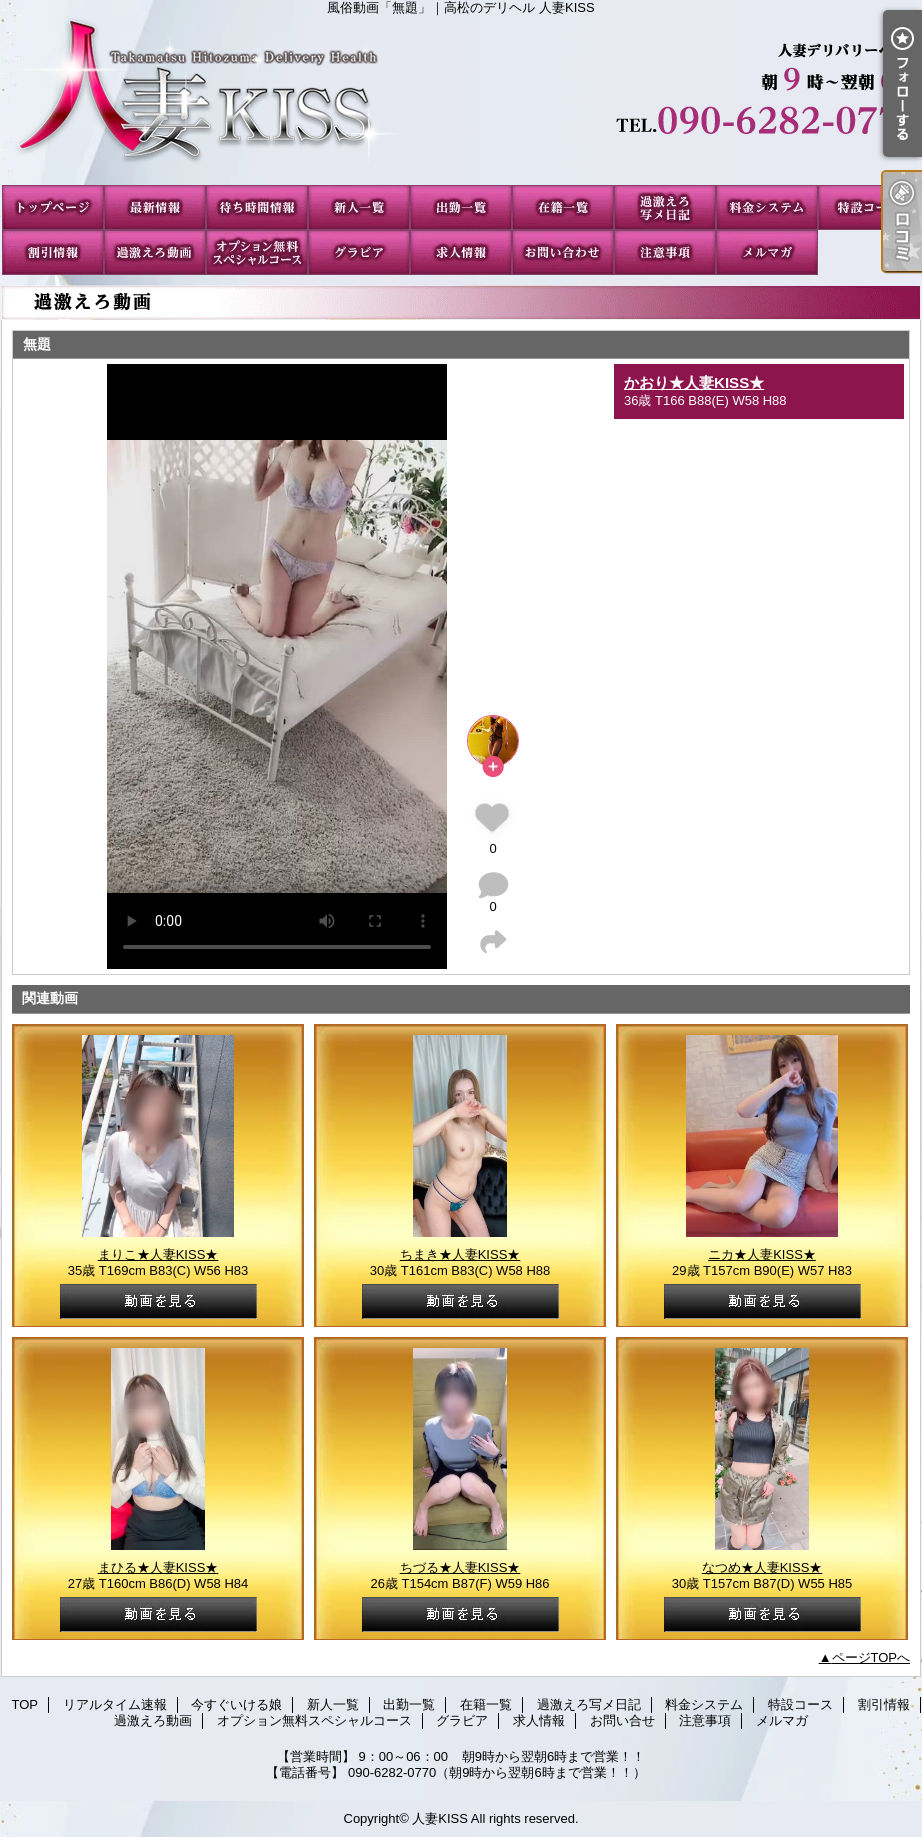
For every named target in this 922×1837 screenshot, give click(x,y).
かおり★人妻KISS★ (694, 382)
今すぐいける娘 (257, 207)
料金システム (767, 207)
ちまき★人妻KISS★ (460, 1254)
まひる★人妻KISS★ (158, 1567)
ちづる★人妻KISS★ (460, 1567)
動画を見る (158, 1301)
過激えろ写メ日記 (665, 207)
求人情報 (461, 252)
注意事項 (665, 252)
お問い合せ (563, 252)
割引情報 (53, 252)
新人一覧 (359, 207)
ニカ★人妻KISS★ (762, 1254)
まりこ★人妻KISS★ (158, 1254)
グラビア (359, 252)
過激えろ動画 (155, 252)
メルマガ (767, 252)
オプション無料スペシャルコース (257, 252)
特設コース (869, 207)
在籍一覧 (563, 207)
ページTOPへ (871, 1657)
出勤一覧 (461, 207)
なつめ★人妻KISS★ (762, 1567)
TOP (53, 207)
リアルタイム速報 (155, 207)
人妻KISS (440, 1818)
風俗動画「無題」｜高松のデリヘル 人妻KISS (461, 100)
